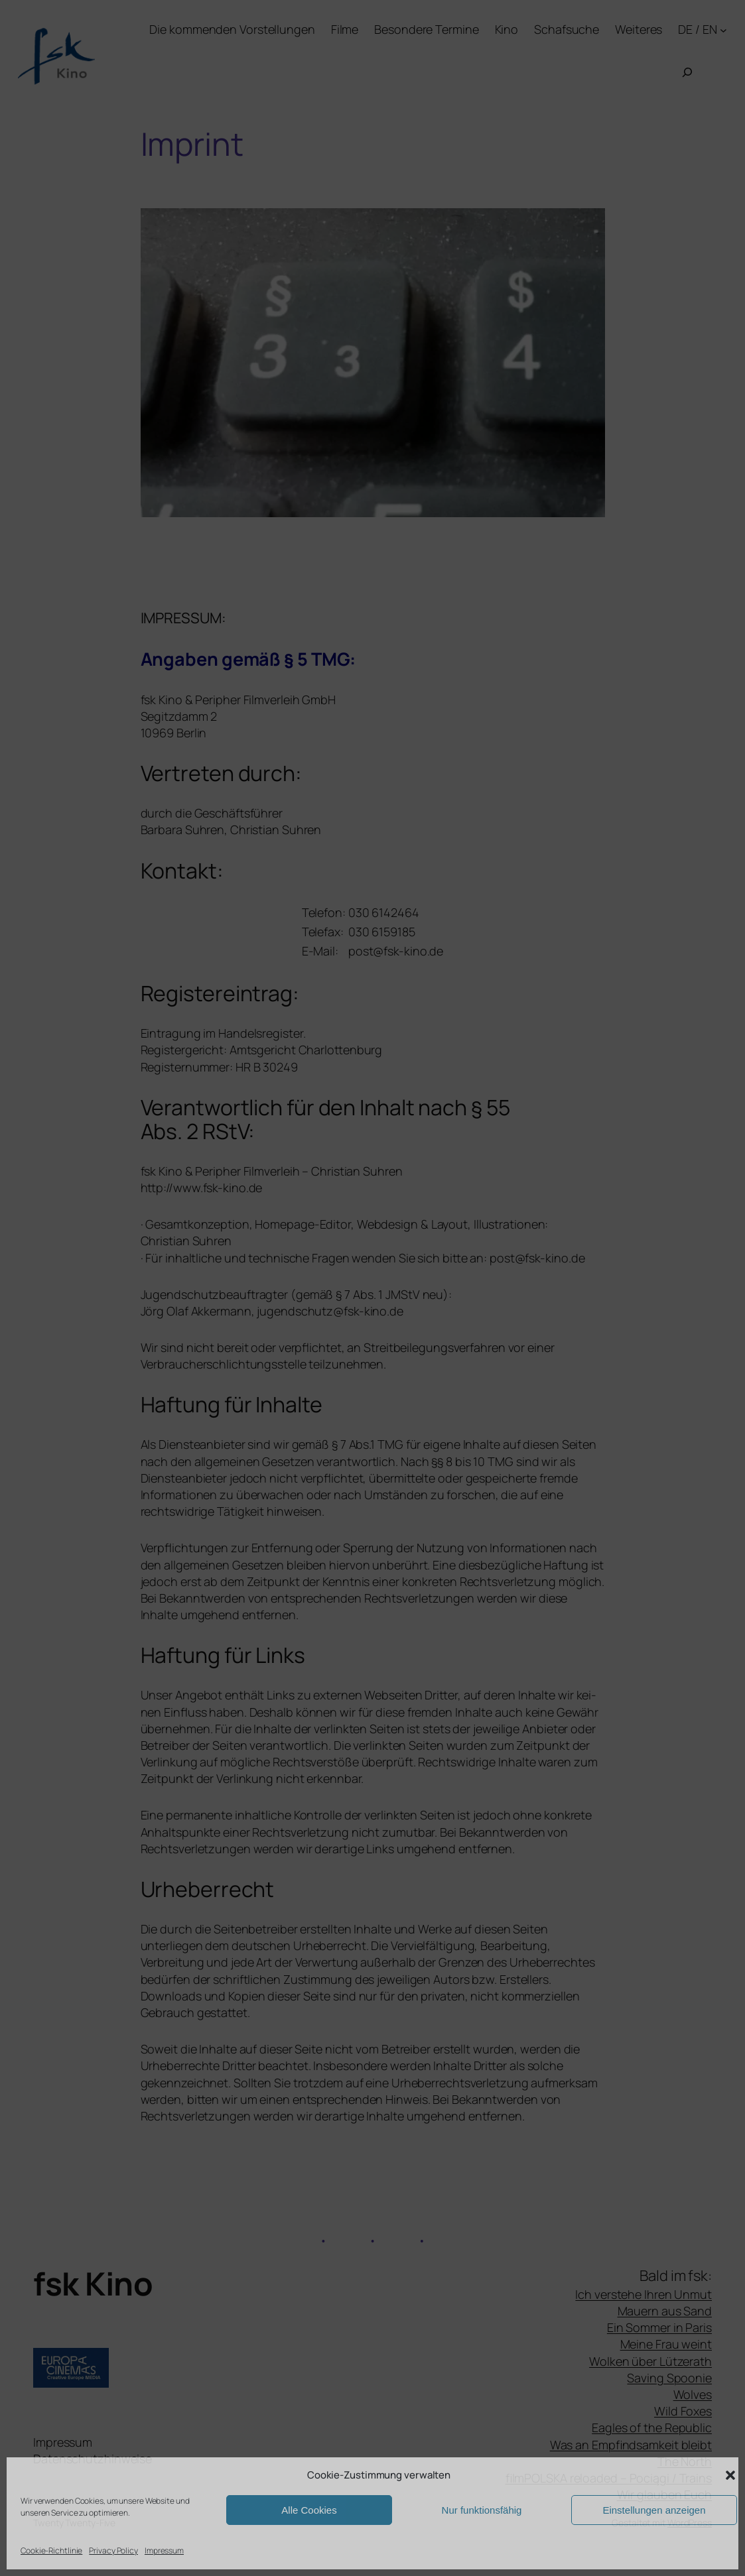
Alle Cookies (308, 2510)
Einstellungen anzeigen (653, 2510)
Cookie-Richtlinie (51, 2550)
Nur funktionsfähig (482, 2510)
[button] (730, 2475)
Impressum (164, 2550)
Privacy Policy (113, 2550)
